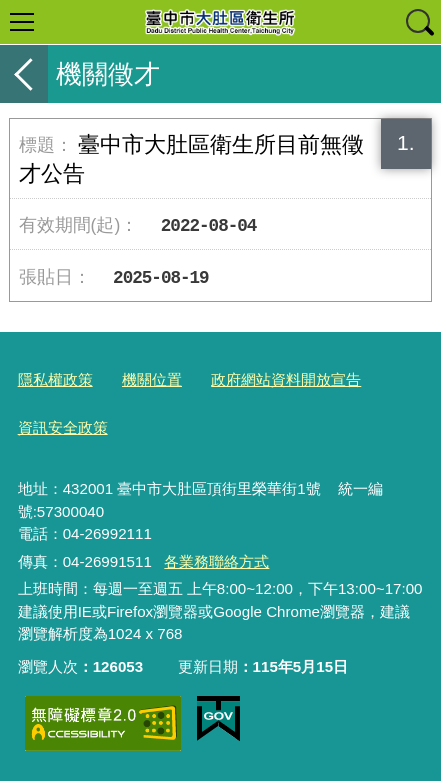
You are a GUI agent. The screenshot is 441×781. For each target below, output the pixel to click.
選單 (22, 22)
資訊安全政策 (63, 427)
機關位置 (152, 379)
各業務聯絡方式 (216, 561)
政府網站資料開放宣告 (286, 379)
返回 (24, 74)
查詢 (419, 22)
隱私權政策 (55, 379)
